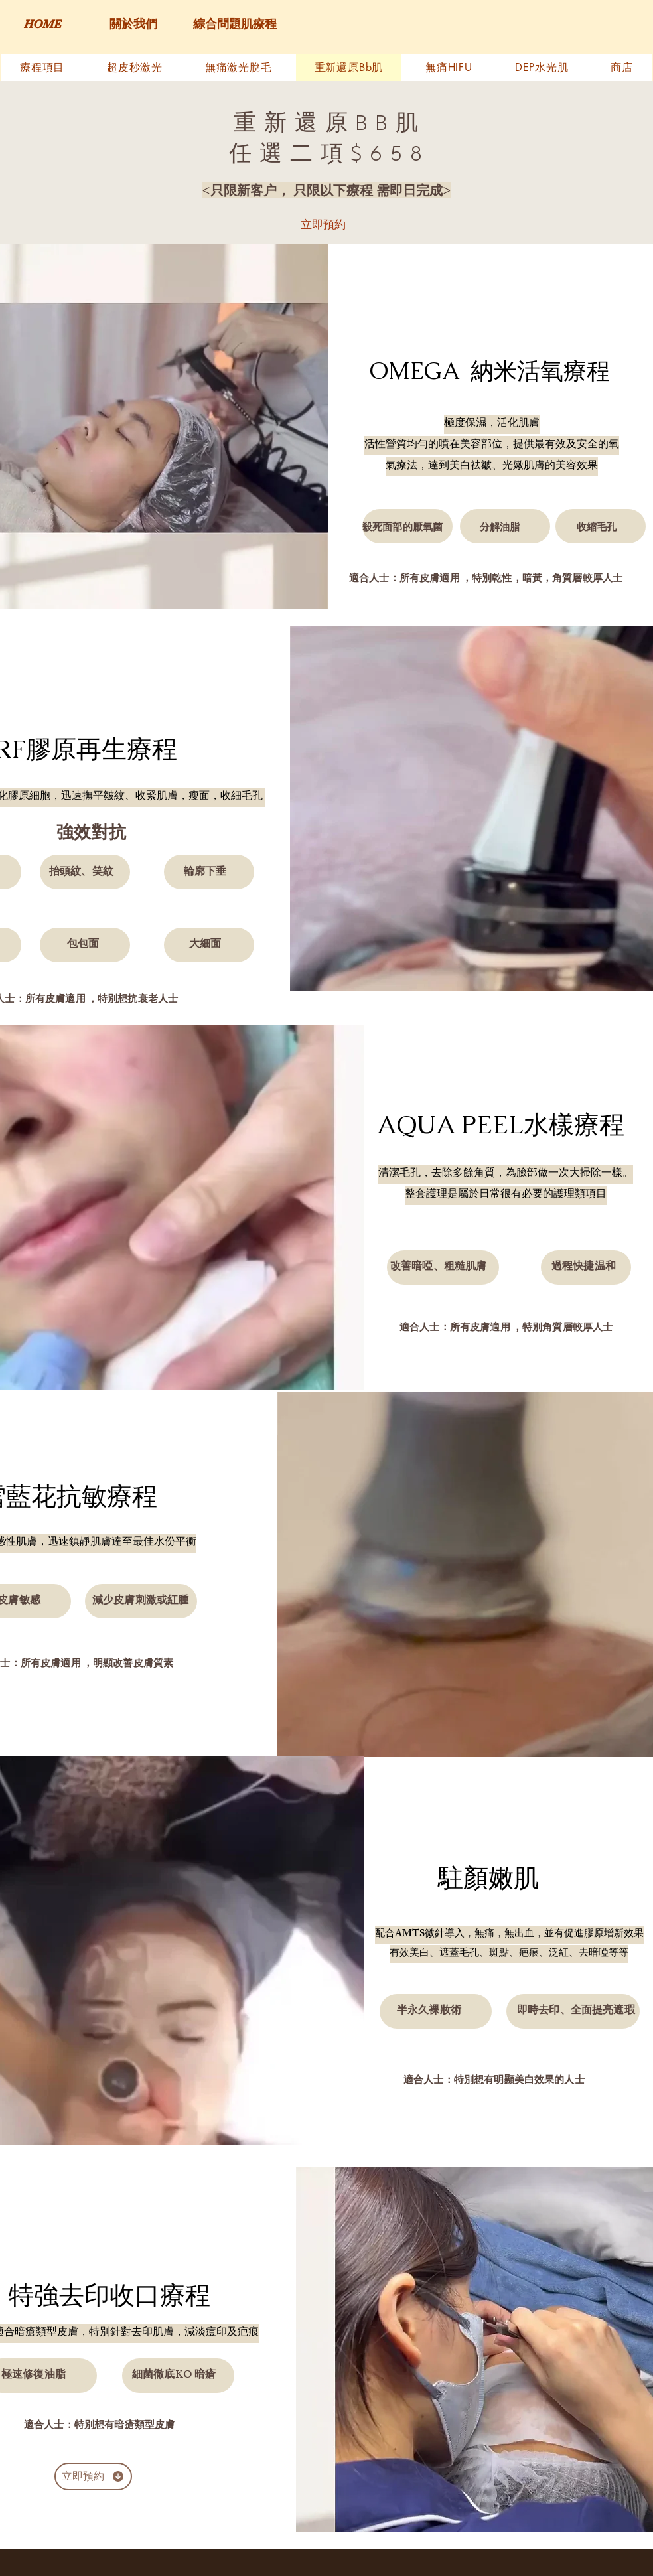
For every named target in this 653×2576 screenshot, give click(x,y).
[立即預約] (323, 224)
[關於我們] (133, 24)
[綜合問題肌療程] (234, 24)
